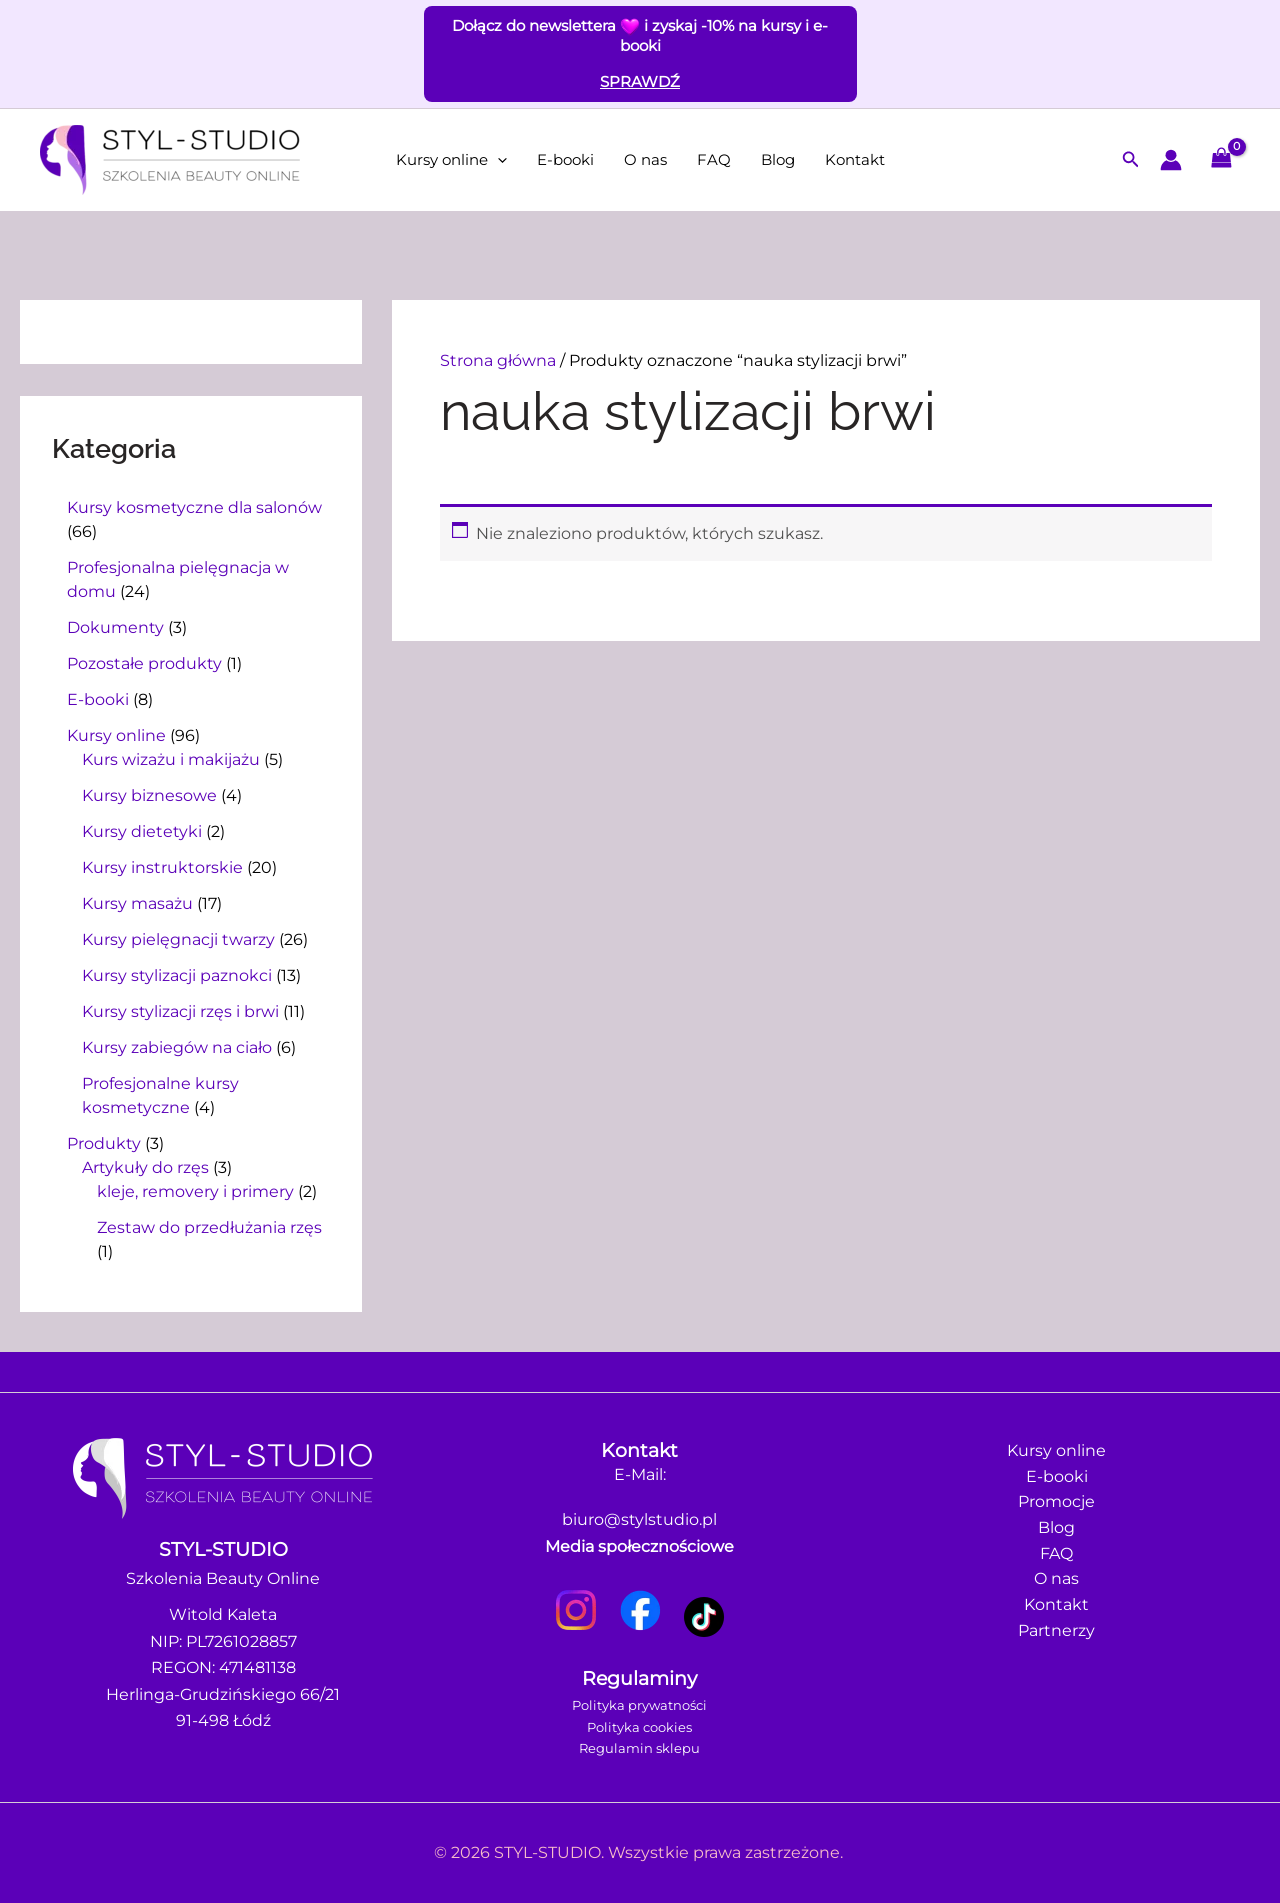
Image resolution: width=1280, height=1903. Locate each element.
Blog (778, 159)
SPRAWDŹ (640, 81)
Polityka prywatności (639, 1705)
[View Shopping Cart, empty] (1221, 159)
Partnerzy (1056, 1635)
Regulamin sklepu (639, 1748)
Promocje (1056, 1503)
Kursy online (451, 160)
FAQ (714, 159)
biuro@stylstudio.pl (639, 1519)
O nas (645, 159)
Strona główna (498, 360)
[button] (497, 160)
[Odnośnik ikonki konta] (1171, 160)
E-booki (565, 159)
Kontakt (855, 159)
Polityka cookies (639, 1727)
